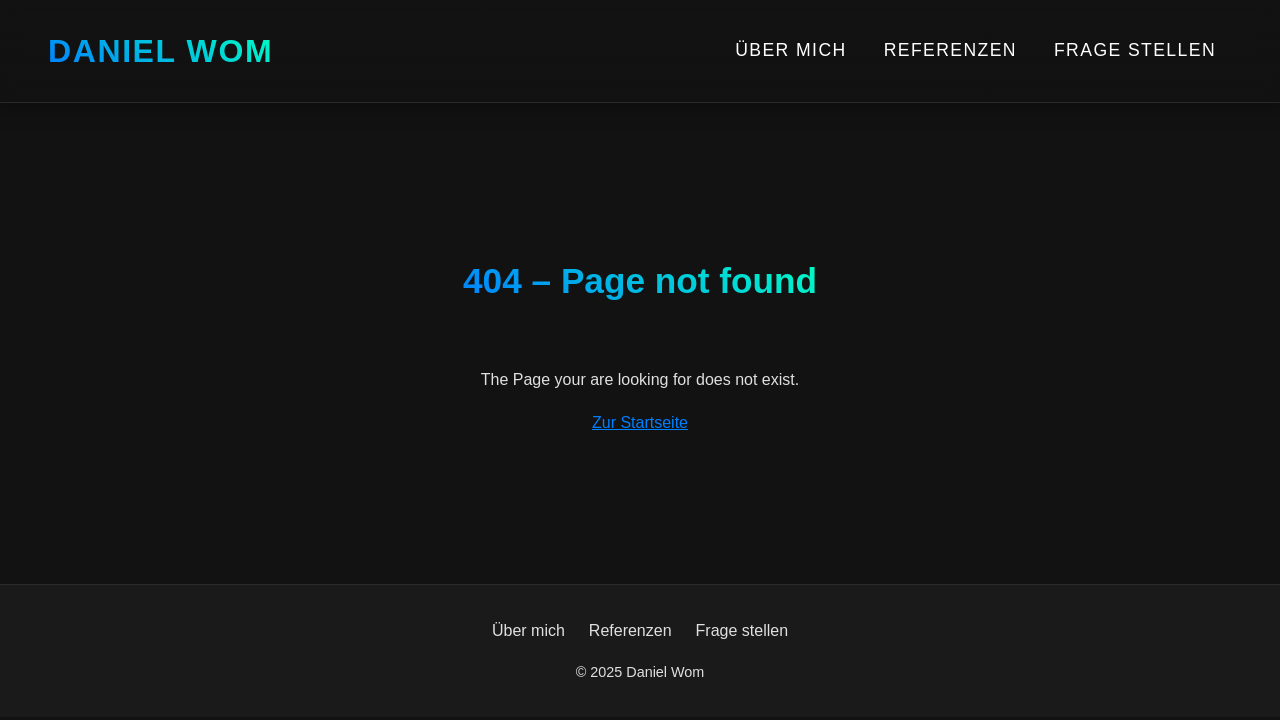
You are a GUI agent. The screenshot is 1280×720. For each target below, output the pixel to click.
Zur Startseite (640, 422)
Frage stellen (1135, 50)
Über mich (790, 50)
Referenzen (950, 50)
